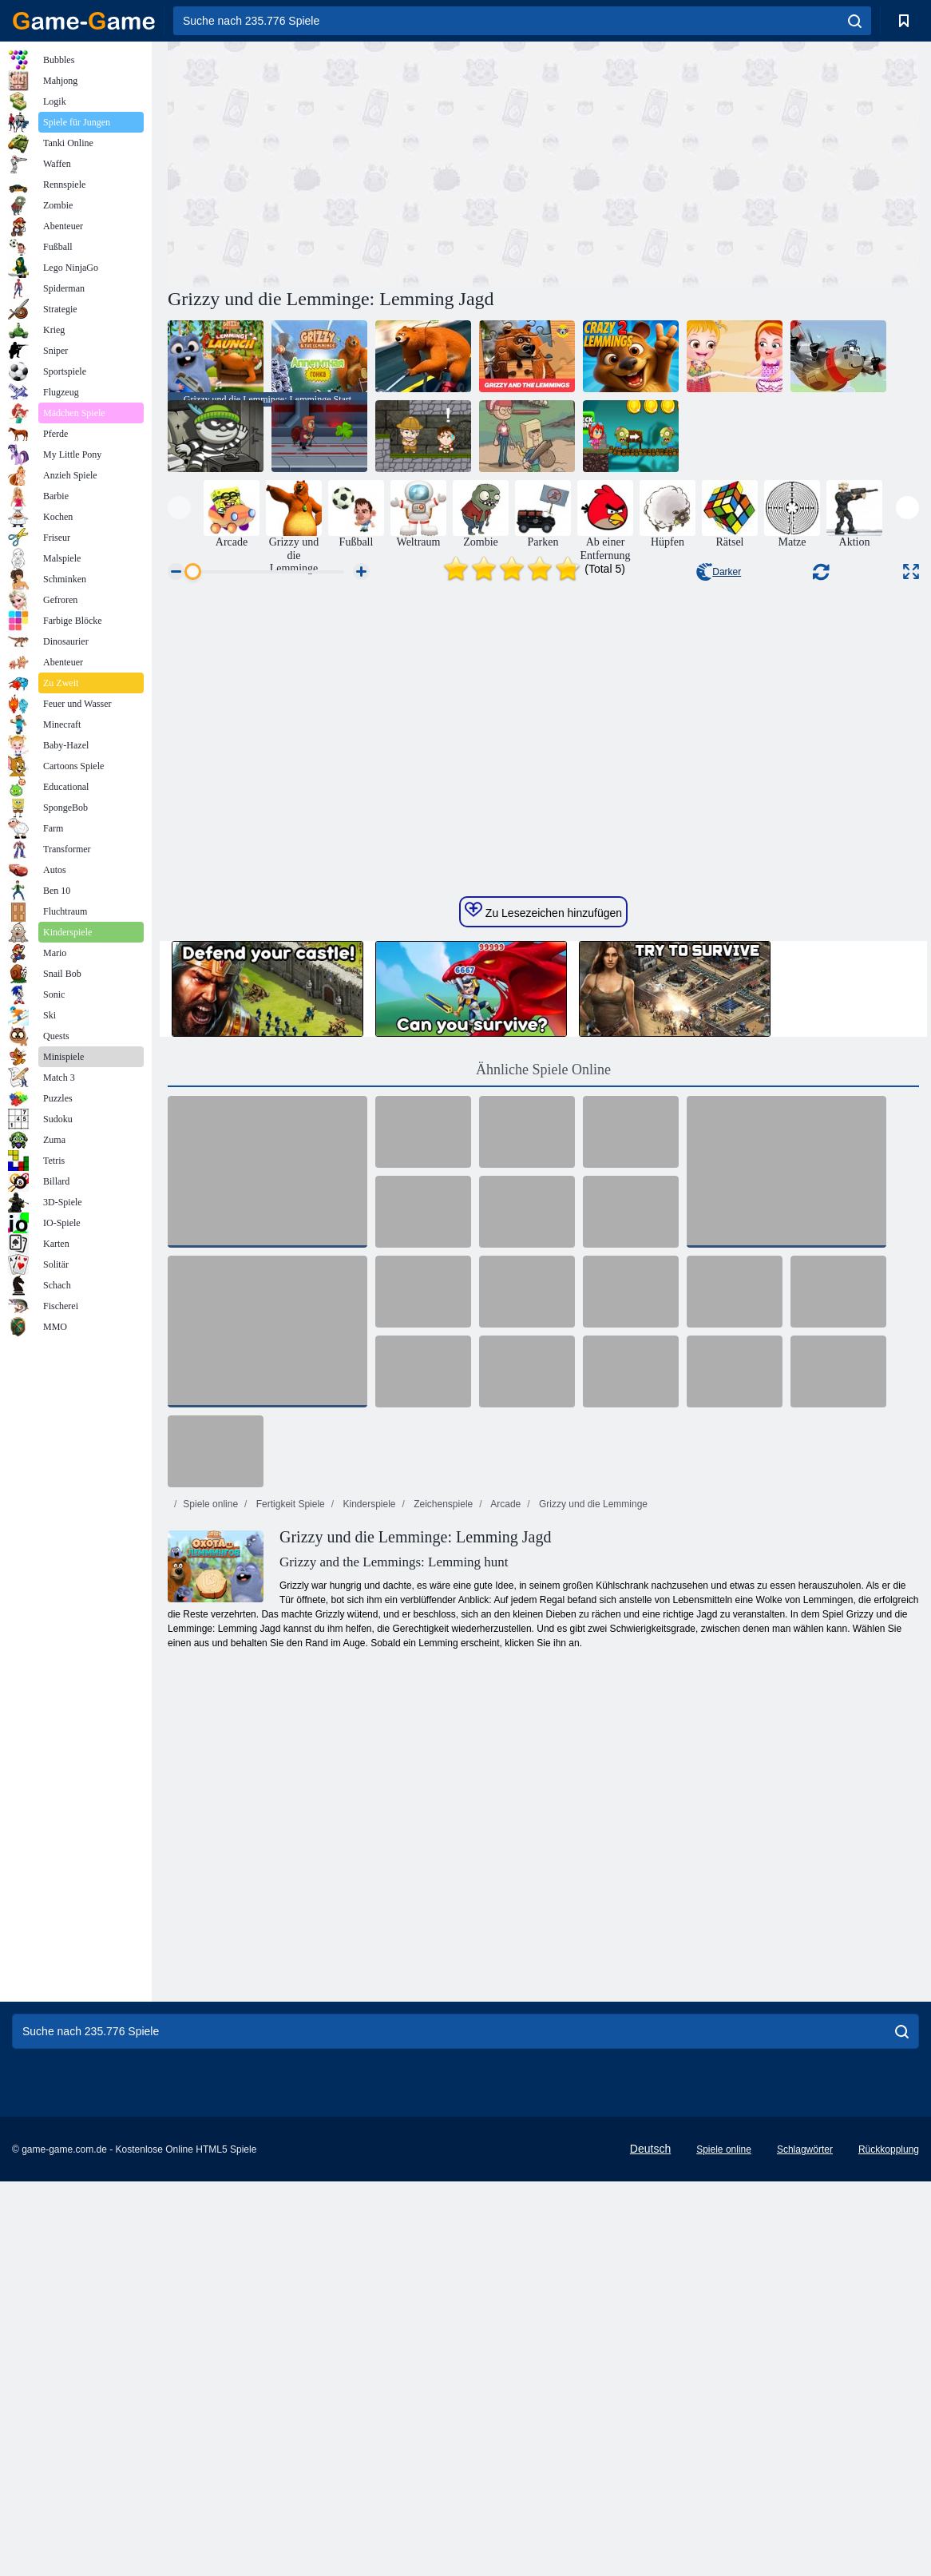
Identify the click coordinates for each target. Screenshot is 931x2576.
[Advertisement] (355, 162)
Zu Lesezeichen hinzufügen (543, 1241)
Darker (718, 572)
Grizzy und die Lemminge (592, 1834)
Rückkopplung (888, 2480)
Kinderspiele (367, 1834)
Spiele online (210, 1834)
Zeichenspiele (442, 1834)
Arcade (505, 1834)
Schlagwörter (805, 2480)
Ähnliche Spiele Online (543, 1400)
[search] (855, 21)
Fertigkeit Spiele (288, 1834)
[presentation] (179, 507)
